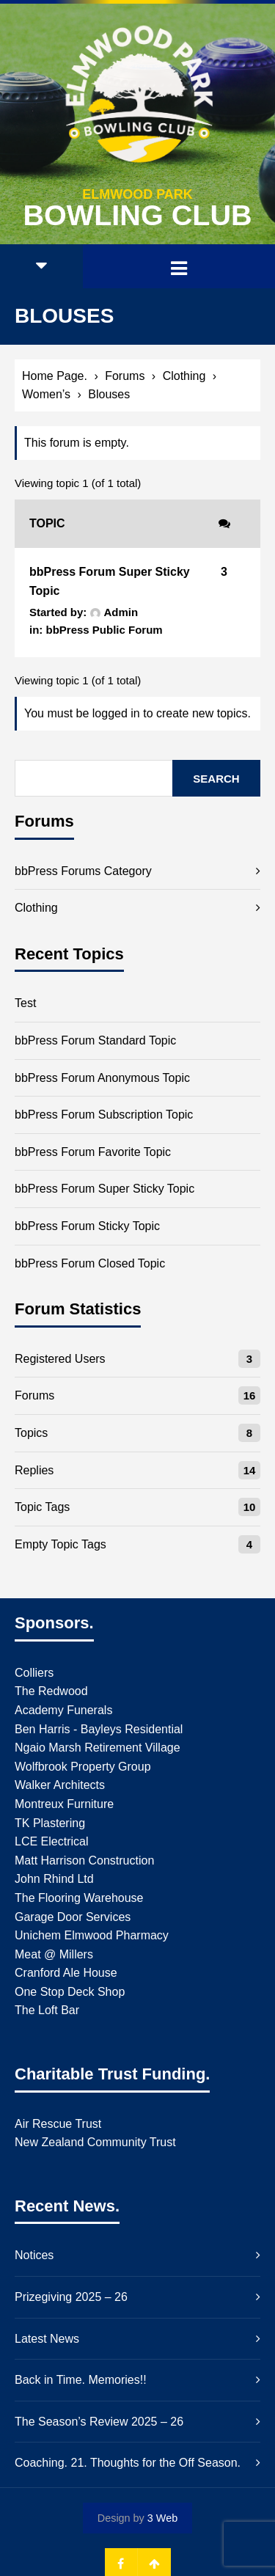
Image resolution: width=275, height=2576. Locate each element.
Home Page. (54, 376)
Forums (124, 376)
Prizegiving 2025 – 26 (71, 2297)
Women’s (46, 394)
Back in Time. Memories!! (81, 2380)
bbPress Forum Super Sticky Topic (104, 1188)
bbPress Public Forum (104, 629)
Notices (34, 2255)
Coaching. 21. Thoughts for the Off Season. (128, 2462)
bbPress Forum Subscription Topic (104, 1114)
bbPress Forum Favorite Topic (93, 1152)
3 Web (162, 2518)
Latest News (47, 2338)
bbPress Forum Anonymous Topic (102, 1078)
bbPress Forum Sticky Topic (87, 1226)
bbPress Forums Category (83, 871)
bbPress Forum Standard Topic (95, 1040)
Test (25, 1003)
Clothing (184, 376)
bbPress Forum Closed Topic (90, 1263)
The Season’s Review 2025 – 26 (99, 2421)
